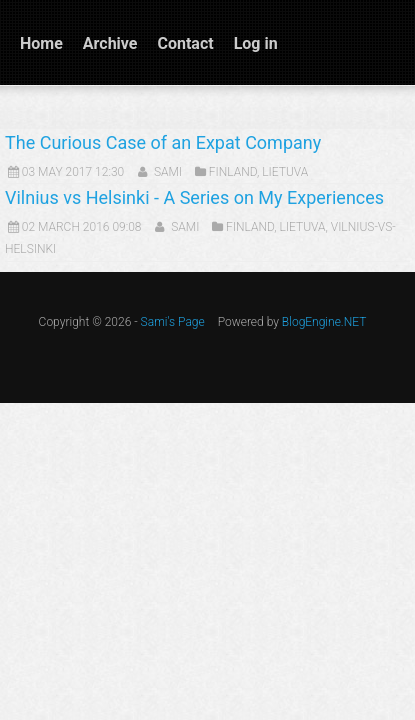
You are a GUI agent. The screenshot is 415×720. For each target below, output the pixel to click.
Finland (233, 172)
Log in (256, 43)
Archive (110, 43)
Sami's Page (173, 322)
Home (41, 43)
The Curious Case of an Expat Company (163, 142)
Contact (185, 43)
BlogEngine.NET (324, 322)
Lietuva (285, 172)
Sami (168, 172)
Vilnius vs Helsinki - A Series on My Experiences (194, 197)
